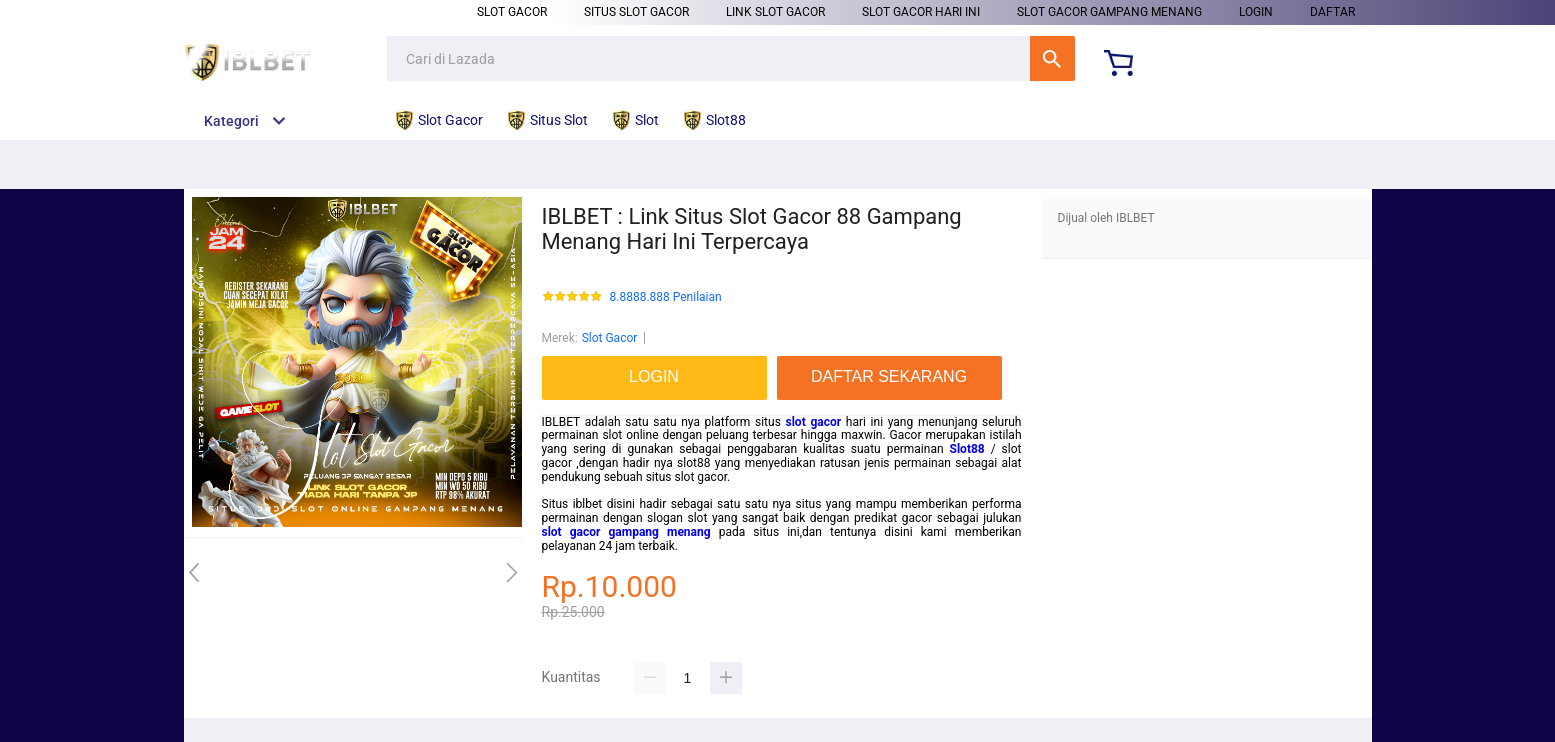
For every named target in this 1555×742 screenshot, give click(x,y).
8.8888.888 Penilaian (666, 297)
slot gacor (814, 422)
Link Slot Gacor (775, 12)
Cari (1052, 58)
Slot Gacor (512, 12)
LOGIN (1256, 12)
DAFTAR (1332, 12)
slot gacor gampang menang (626, 532)
